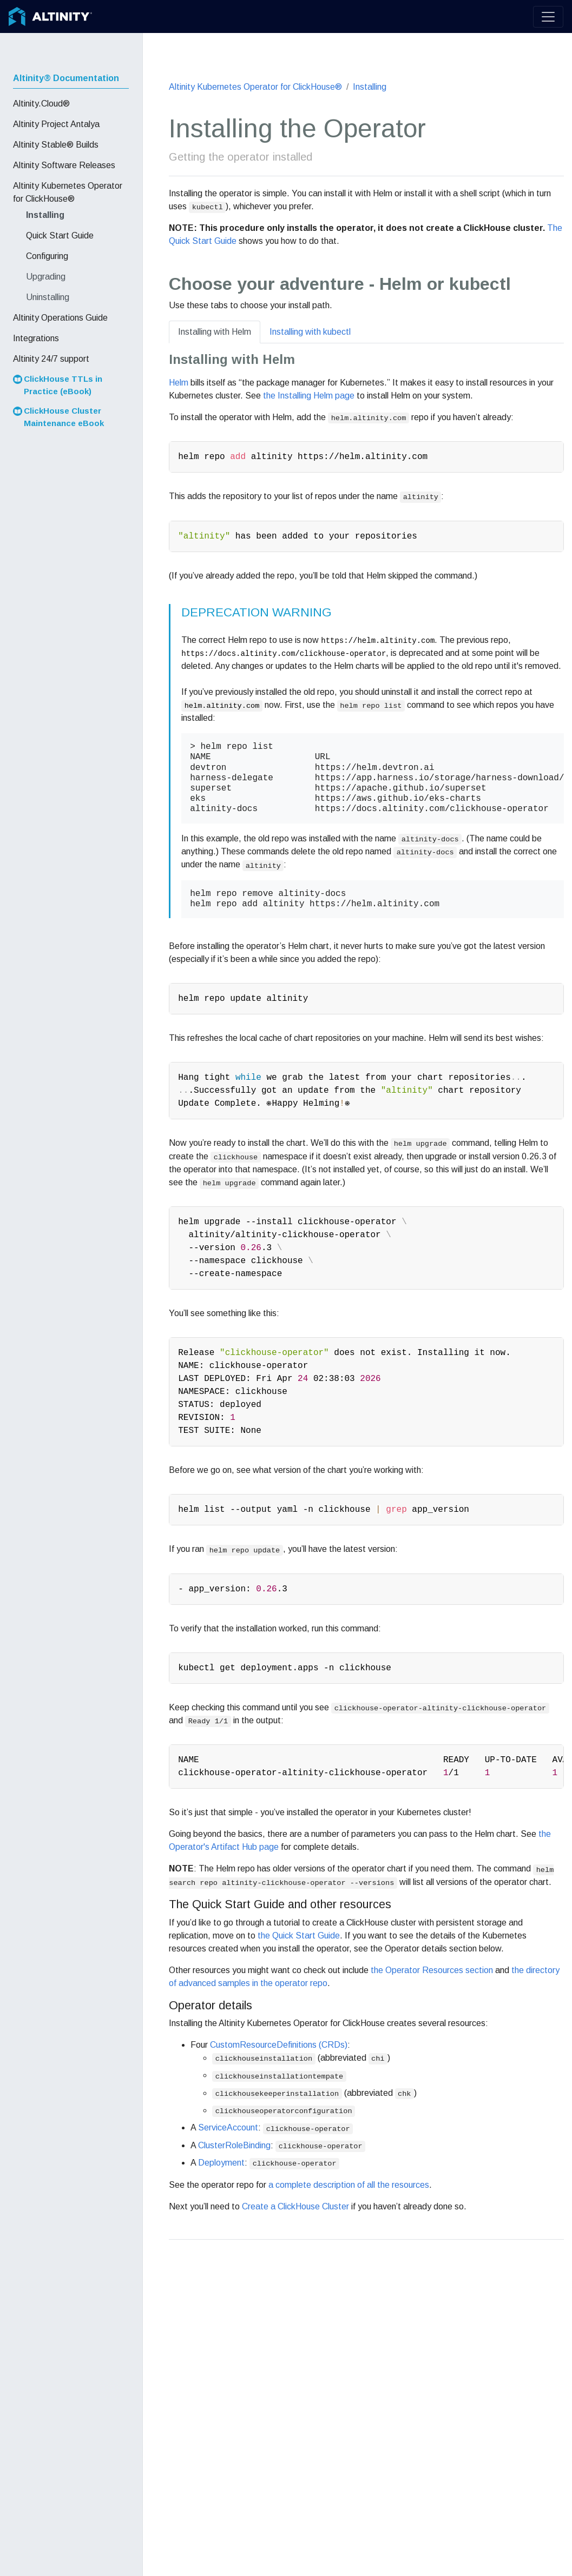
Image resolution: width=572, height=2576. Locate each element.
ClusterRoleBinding (234, 2145)
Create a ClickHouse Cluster (295, 2206)
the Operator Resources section (432, 1970)
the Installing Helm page (308, 395)
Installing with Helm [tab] (214, 331)
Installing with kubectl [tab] (310, 331)
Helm (178, 382)
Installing (369, 86)
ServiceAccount (228, 2127)
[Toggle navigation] (548, 17)
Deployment (221, 2162)
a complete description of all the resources (348, 2184)
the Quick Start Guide (299, 1935)
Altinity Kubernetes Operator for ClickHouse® (255, 86)
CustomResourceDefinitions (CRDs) (278, 2044)
